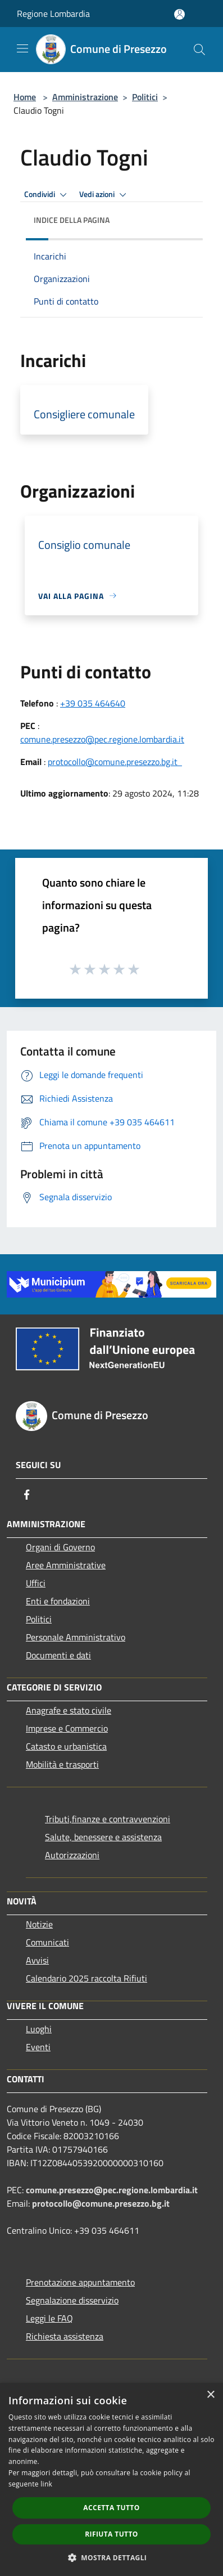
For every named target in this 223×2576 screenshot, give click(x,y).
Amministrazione (85, 97)
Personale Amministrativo (75, 1637)
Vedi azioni (104, 195)
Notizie (39, 1924)
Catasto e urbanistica (66, 1746)
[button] (111, 2557)
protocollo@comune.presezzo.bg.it (115, 761)
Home (24, 97)
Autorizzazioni (72, 1855)
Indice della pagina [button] (72, 220)
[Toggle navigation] (22, 48)
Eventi (38, 2047)
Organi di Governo (60, 1547)
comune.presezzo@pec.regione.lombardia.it (102, 739)
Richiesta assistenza (64, 2336)
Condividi (47, 195)
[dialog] (111, 2479)
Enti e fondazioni (58, 1601)
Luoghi (39, 2029)
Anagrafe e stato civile (68, 1710)
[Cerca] (199, 49)
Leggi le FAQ (49, 2318)
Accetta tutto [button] (111, 2507)
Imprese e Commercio (67, 1728)
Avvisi (37, 1960)
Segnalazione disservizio (72, 2300)
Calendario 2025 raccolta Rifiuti (86, 1978)
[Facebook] (27, 1494)
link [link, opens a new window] (46, 2484)
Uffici (35, 1583)
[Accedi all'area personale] (179, 14)
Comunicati (47, 1942)
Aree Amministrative (66, 1565)
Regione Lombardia (53, 13)
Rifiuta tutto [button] (111, 2534)
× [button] (210, 2395)
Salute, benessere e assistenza (103, 1837)
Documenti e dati (58, 1655)
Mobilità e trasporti (62, 1764)
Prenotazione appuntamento (80, 2282)
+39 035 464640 (92, 703)
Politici (145, 97)
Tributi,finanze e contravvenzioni (107, 1819)
